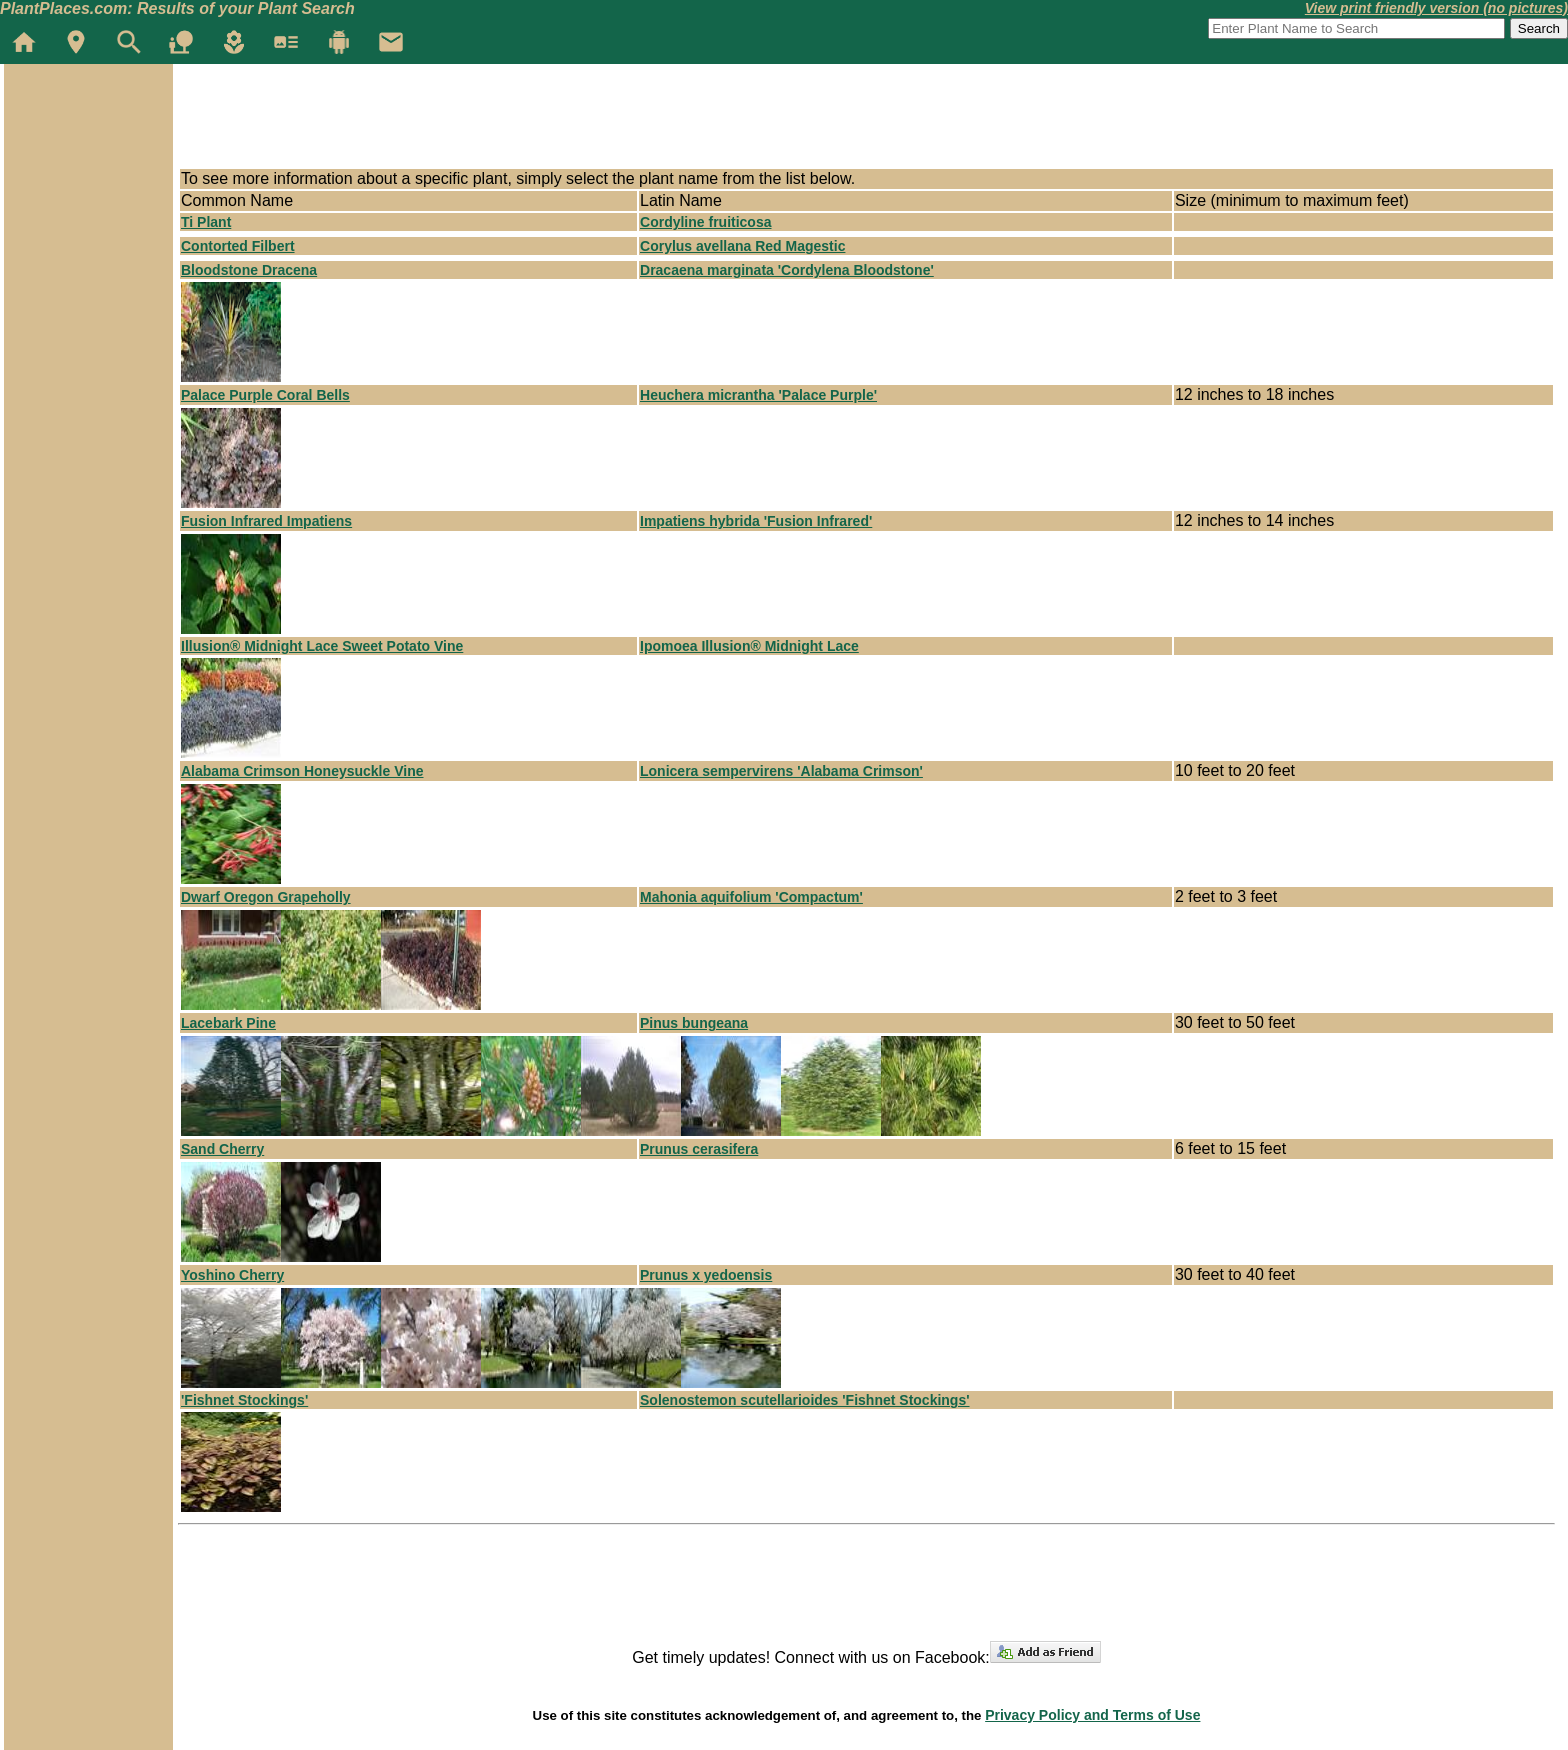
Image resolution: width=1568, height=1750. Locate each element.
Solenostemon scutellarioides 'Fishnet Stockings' (805, 1400)
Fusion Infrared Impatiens (266, 521)
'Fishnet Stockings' (244, 1400)
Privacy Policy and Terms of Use (1092, 1715)
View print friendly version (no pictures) (1436, 8)
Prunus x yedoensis (706, 1275)
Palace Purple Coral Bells (265, 395)
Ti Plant (206, 222)
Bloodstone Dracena (249, 270)
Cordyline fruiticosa (705, 222)
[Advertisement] (542, 122)
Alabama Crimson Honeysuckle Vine (302, 771)
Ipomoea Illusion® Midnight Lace (749, 646)
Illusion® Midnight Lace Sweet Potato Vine (322, 646)
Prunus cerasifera (699, 1149)
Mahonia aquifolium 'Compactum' (751, 897)
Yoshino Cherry (232, 1275)
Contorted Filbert (238, 246)
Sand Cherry (222, 1149)
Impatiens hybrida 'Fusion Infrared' (756, 521)
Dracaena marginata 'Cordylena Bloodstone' (787, 270)
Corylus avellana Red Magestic (742, 246)
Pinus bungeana (694, 1023)
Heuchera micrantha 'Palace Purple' (758, 395)
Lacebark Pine (228, 1023)
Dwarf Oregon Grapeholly (266, 897)
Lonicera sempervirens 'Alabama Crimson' (781, 771)
